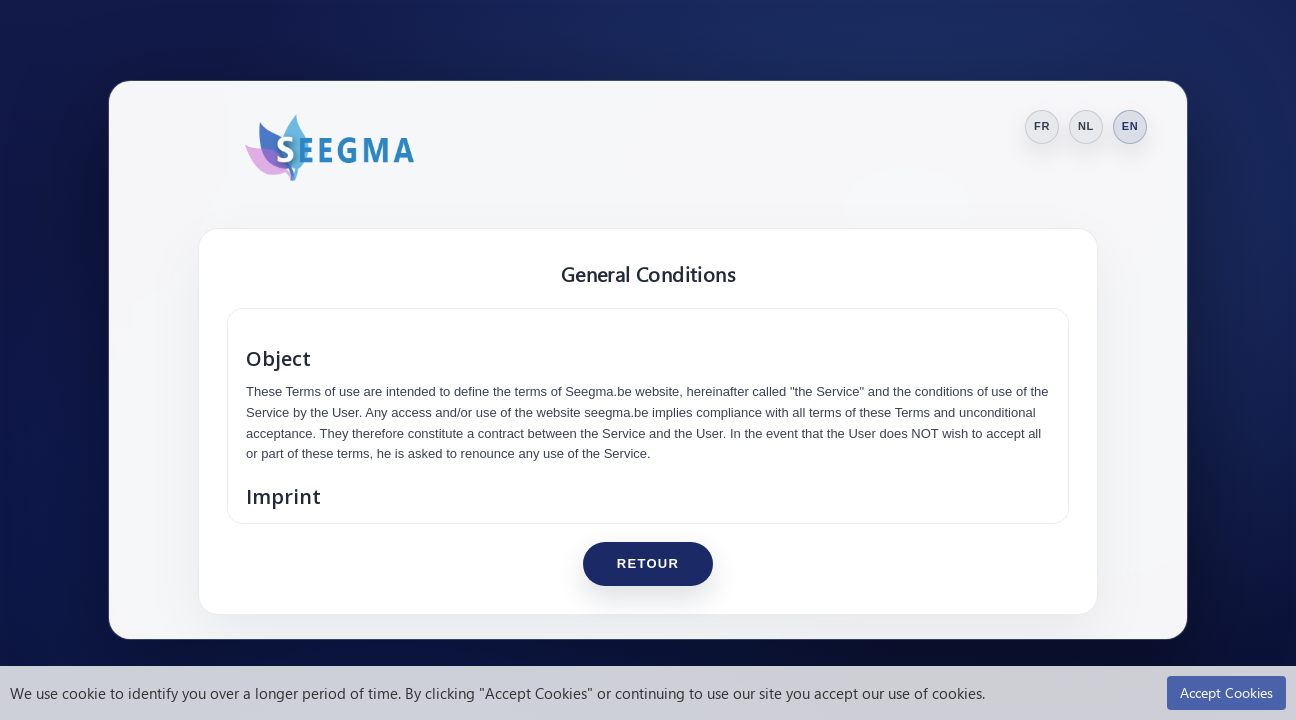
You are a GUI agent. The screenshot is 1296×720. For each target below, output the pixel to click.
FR (1042, 126)
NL (1086, 126)
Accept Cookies (1226, 692)
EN (1130, 126)
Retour (648, 563)
